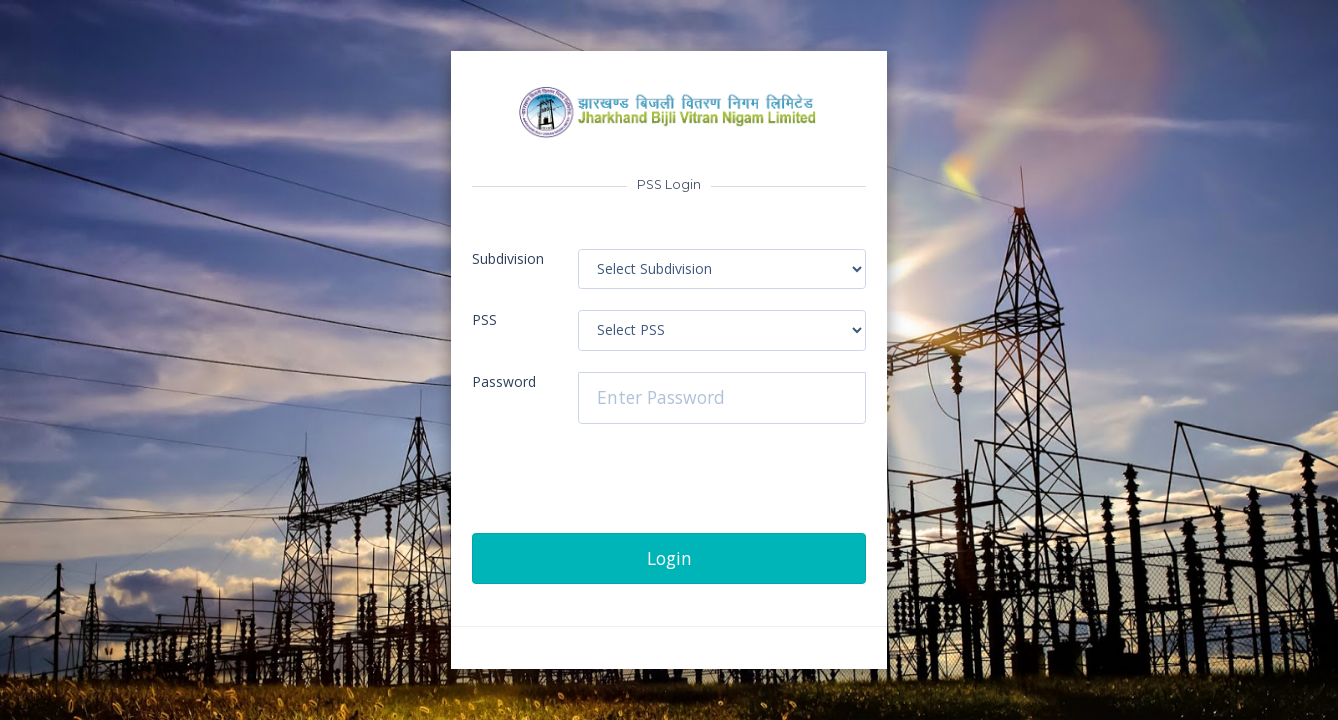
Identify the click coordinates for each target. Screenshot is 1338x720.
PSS (484, 319)
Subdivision (508, 258)
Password (504, 381)
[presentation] (624, 494)
